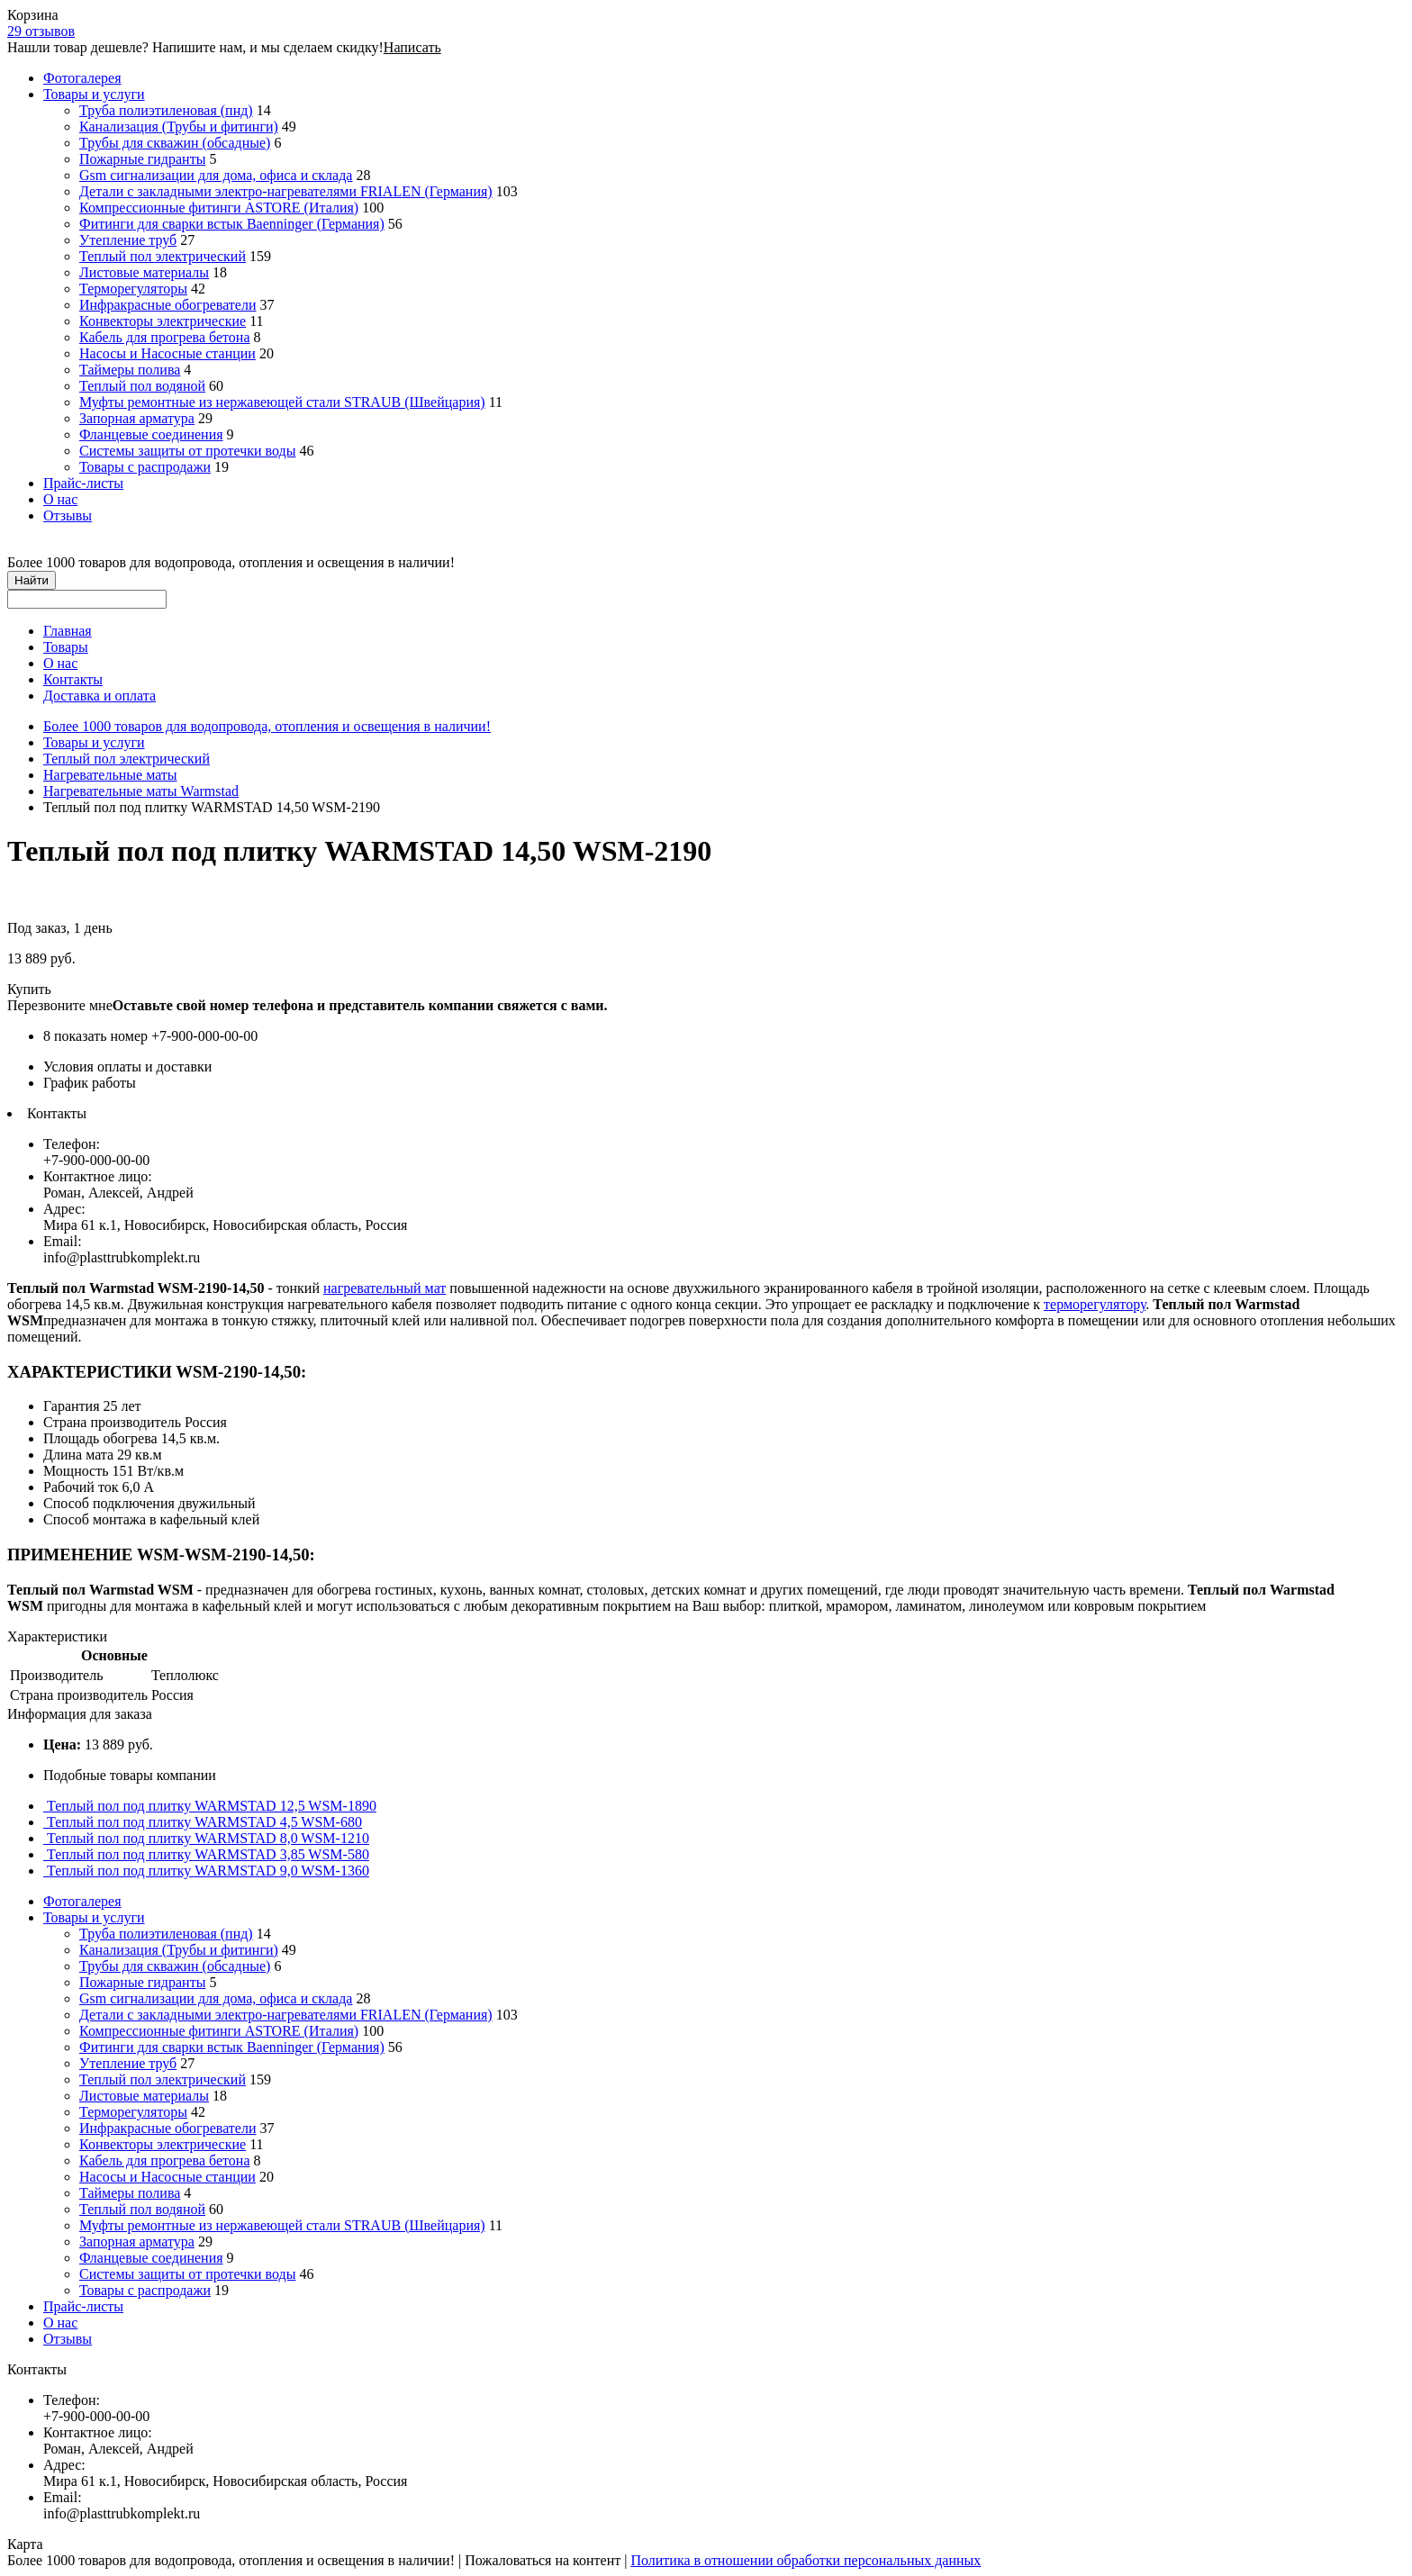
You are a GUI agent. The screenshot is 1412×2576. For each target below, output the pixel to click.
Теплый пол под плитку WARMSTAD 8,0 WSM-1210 (206, 1838)
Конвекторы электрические (162, 321)
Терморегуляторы (133, 288)
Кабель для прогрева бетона (164, 337)
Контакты (73, 679)
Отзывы (67, 515)
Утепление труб (127, 240)
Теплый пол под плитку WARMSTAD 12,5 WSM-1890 (209, 1805)
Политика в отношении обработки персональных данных (805, 2560)
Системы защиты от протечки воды (187, 450)
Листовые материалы (144, 272)
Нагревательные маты (110, 774)
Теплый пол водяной (142, 385)
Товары (65, 647)
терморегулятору (1094, 1304)
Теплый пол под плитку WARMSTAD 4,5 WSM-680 (202, 1822)
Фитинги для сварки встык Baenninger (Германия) (232, 223)
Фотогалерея (82, 78)
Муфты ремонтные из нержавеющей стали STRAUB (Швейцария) (282, 402)
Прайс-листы (83, 483)
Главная (67, 630)
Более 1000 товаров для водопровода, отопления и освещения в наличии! (267, 726)
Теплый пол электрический (162, 256)
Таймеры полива (129, 369)
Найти (31, 580)
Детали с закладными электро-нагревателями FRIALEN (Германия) (286, 191)
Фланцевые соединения (151, 434)
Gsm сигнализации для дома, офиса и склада (215, 175)
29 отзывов (41, 31)
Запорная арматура (137, 418)
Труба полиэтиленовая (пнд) (166, 110)
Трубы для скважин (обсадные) (174, 142)
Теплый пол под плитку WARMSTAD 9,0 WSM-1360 (206, 1870)
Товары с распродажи (145, 467)
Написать (412, 47)
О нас (60, 499)
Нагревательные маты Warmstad (141, 791)
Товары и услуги (94, 94)
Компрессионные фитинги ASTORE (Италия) (218, 207)
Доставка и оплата (99, 695)
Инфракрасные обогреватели (167, 304)
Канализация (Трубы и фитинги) (178, 126)
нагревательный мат (384, 1288)
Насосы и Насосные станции (167, 353)
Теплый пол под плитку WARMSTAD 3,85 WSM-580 (206, 1854)
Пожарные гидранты (142, 159)
